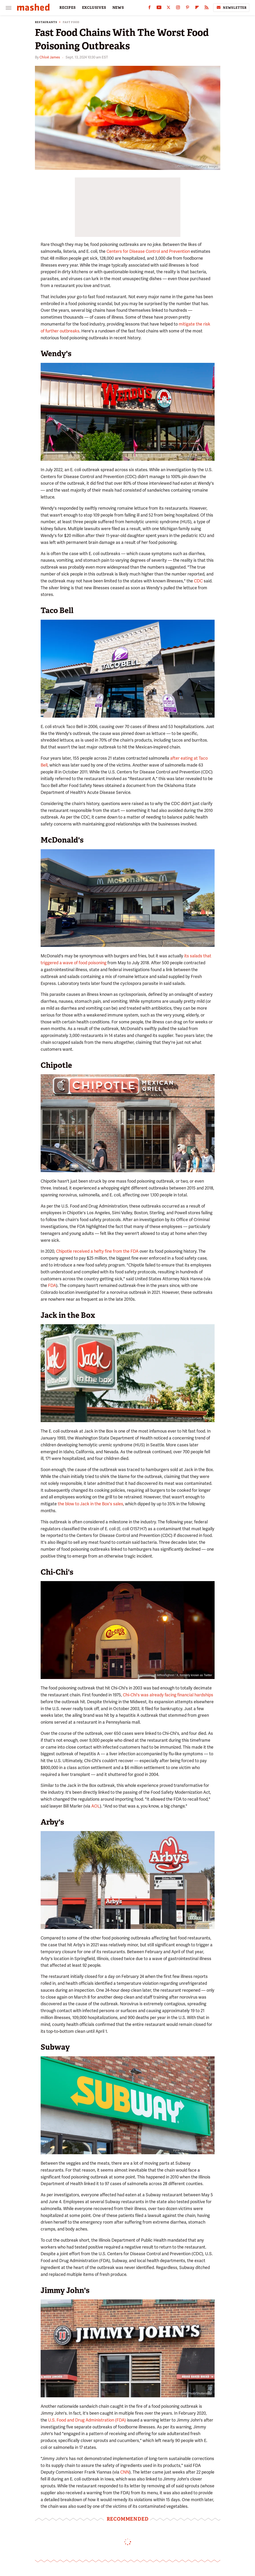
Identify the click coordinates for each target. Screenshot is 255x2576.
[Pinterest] (187, 8)
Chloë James (49, 57)
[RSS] (206, 8)
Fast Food (71, 22)
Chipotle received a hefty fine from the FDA (97, 1251)
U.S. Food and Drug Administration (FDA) (87, 2420)
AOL (95, 1806)
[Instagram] (178, 8)
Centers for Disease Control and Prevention (148, 251)
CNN (124, 2472)
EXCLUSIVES (94, 7)
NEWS (118, 7)
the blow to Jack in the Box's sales (90, 1503)
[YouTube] (159, 8)
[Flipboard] (197, 8)
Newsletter (231, 7)
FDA (52, 1285)
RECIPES (67, 7)
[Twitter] (168, 8)
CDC (198, 581)
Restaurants (46, 22)
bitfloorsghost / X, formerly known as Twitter (184, 1675)
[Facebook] (149, 8)
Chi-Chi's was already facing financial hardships (168, 1695)
